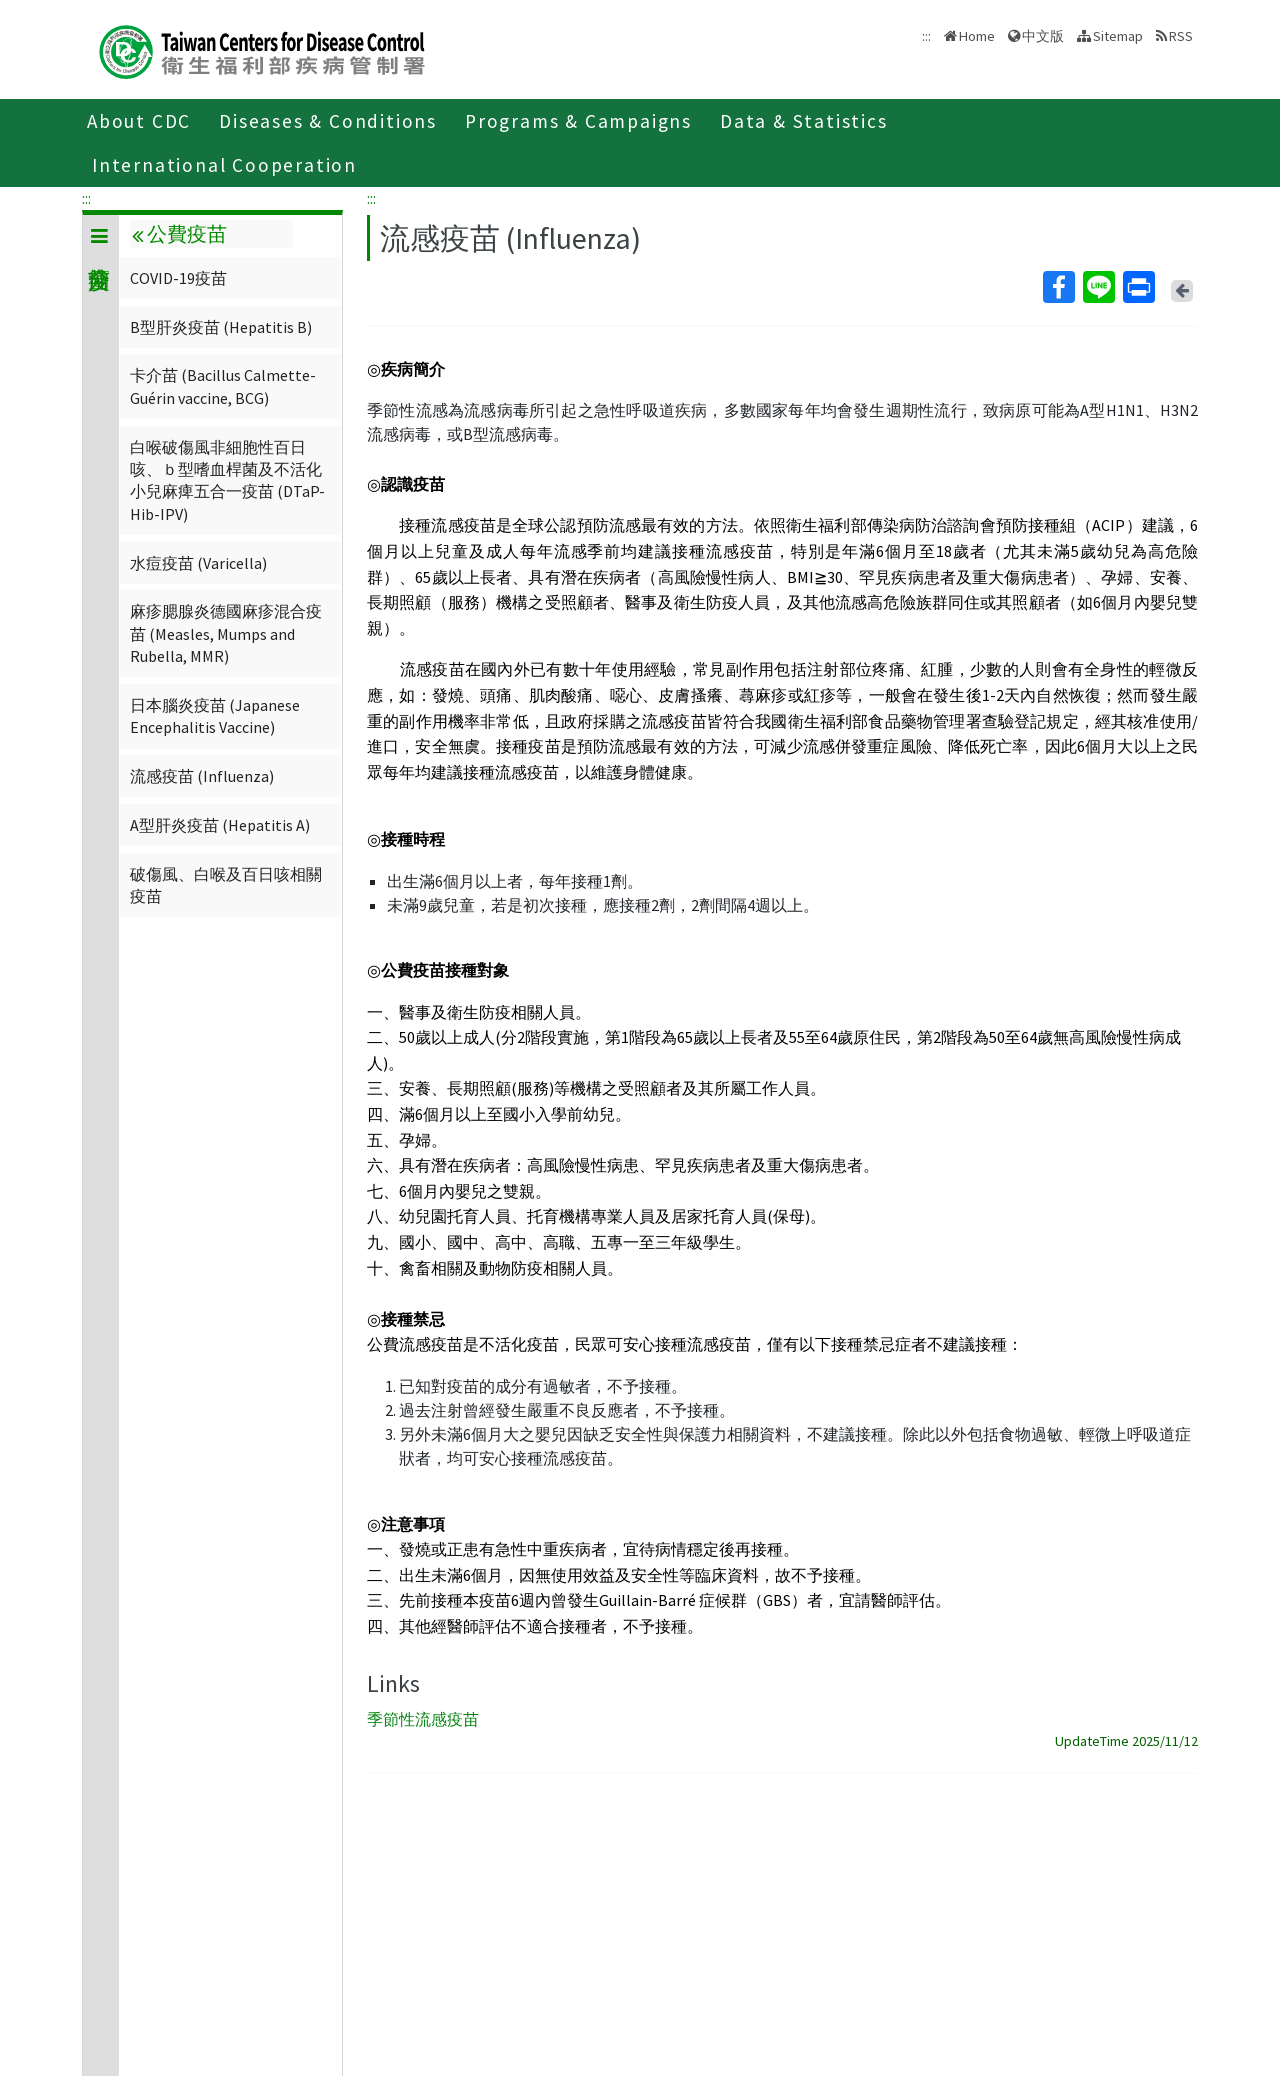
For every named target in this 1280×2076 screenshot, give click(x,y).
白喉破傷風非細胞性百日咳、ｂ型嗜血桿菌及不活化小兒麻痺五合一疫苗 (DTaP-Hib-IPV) (227, 480)
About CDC (139, 121)
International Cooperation (224, 165)
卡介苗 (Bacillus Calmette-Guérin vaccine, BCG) (223, 386)
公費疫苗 (179, 234)
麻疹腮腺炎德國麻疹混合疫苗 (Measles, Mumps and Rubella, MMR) (226, 633)
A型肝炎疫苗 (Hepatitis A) (220, 825)
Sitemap (1118, 36)
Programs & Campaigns (578, 121)
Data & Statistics (804, 121)
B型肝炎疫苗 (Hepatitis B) (221, 327)
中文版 (1043, 36)
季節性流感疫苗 (423, 1719)
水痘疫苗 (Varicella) (198, 563)
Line (1098, 287)
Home (977, 36)
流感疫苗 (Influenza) (202, 776)
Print (1138, 287)
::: (86, 198)
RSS (1181, 36)
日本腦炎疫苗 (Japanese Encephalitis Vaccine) (215, 716)
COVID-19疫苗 (178, 278)
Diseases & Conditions (328, 121)
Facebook (1058, 287)
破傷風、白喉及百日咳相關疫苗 (226, 885)
